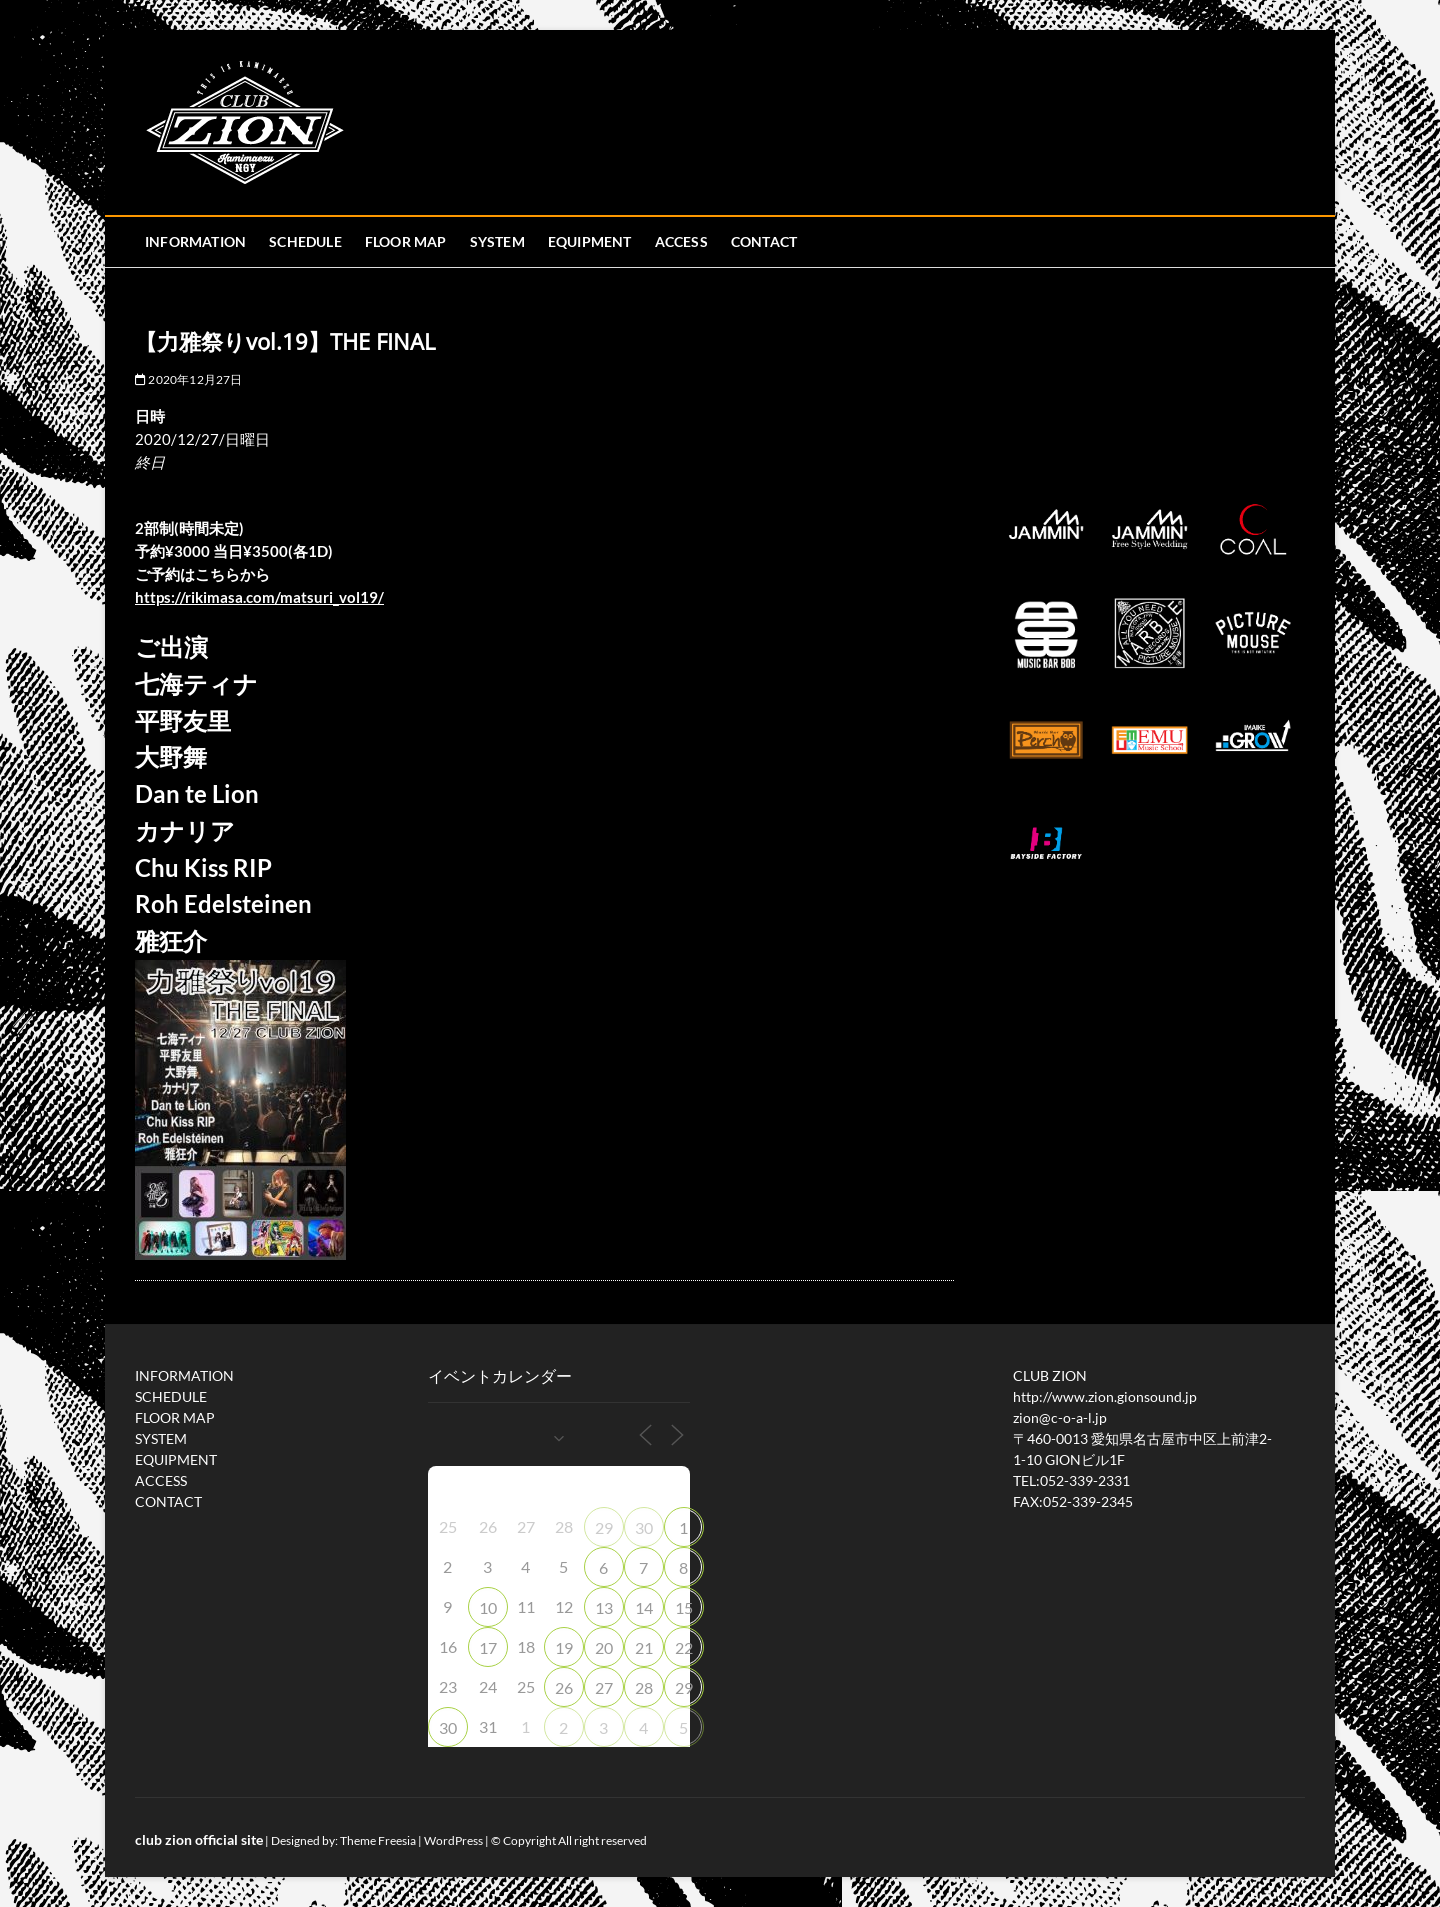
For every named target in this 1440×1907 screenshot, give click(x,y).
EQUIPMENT (590, 241)
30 (644, 1527)
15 (684, 1607)
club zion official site (199, 1839)
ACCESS (681, 241)
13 (604, 1607)
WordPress (453, 1840)
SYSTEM (497, 241)
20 (604, 1647)
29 (604, 1527)
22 (684, 1647)
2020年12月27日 (189, 379)
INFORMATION (195, 241)
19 (564, 1647)
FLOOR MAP (406, 241)
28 (644, 1687)
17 (488, 1647)
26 (564, 1687)
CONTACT (764, 241)
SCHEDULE (305, 241)
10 (488, 1607)
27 (604, 1687)
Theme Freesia (378, 1840)
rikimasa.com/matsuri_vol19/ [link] (259, 597)
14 (644, 1607)
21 (644, 1647)
